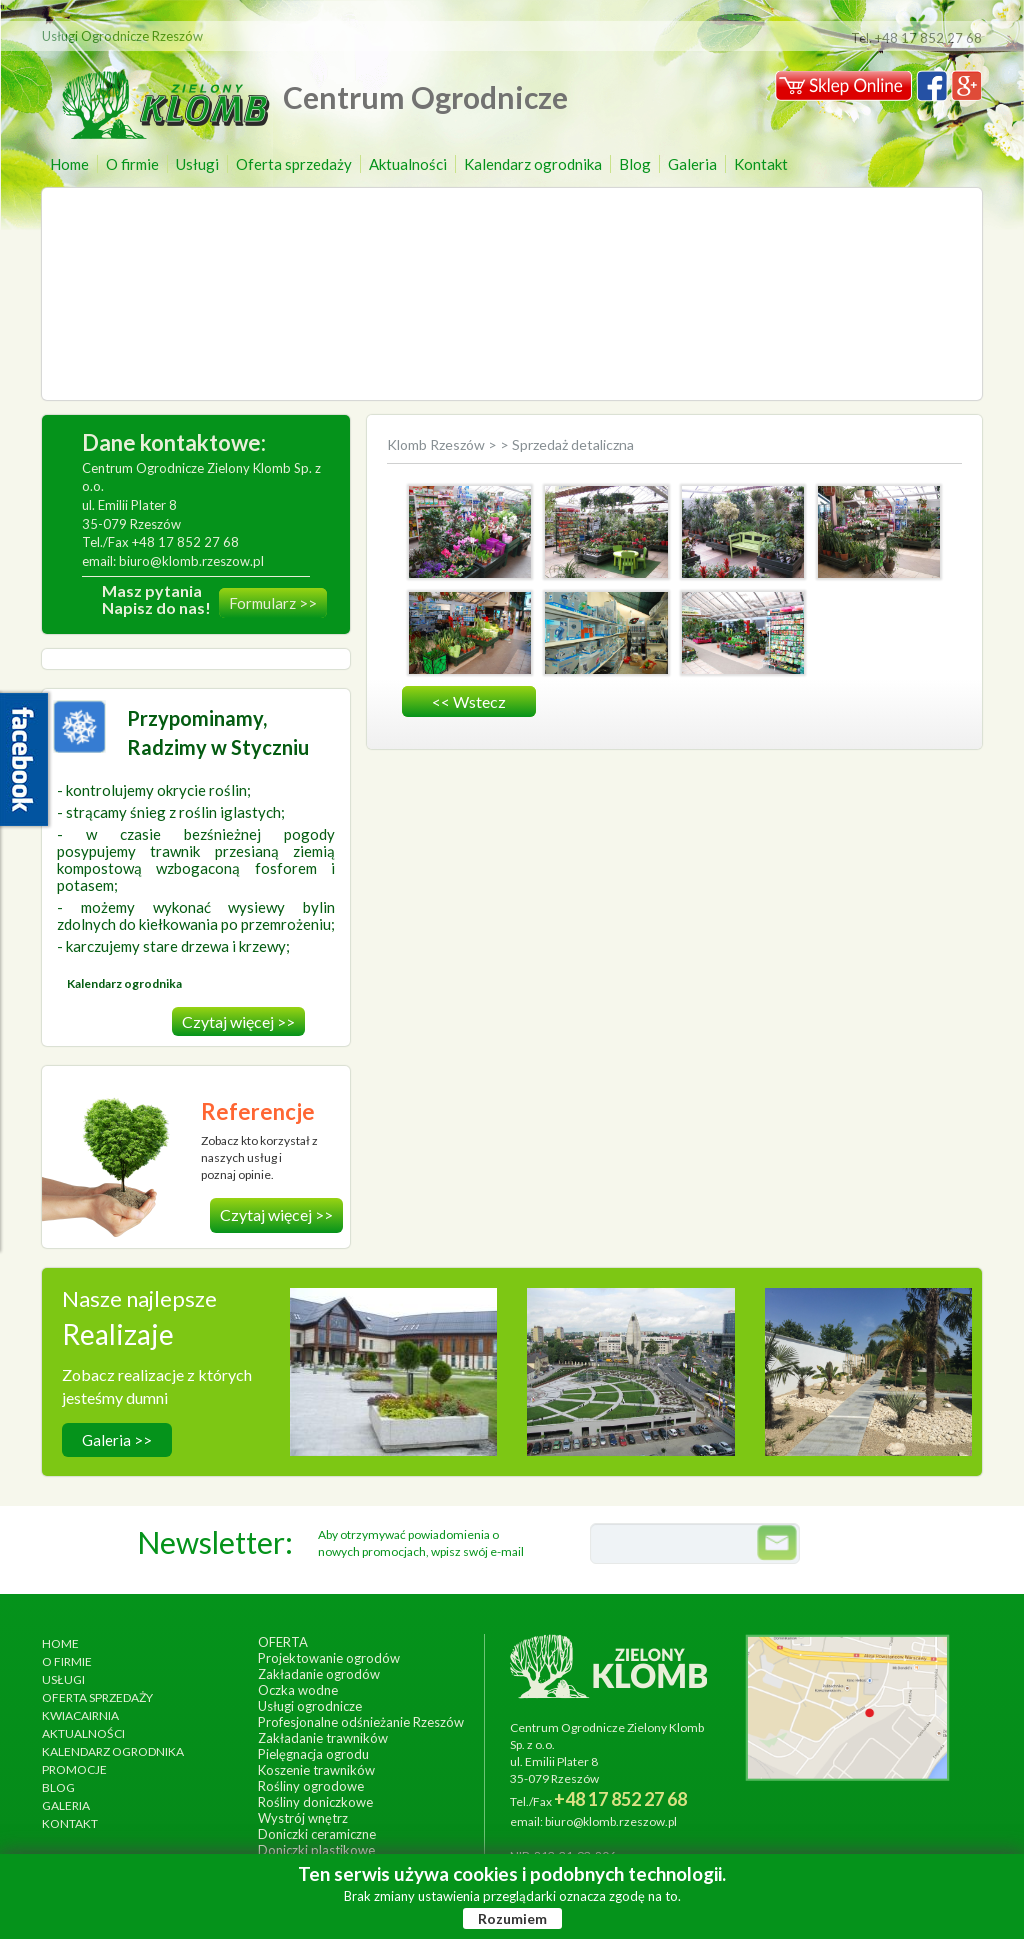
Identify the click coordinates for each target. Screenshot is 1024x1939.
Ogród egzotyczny (868, 1364)
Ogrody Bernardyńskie (631, 1364)
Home (69, 164)
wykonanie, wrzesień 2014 (393, 1384)
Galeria (692, 164)
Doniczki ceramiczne (317, 1834)
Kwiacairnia (80, 1715)
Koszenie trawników (316, 1770)
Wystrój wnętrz (303, 1818)
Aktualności (408, 164)
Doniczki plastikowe (316, 1850)
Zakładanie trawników (323, 1738)
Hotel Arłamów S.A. (393, 1364)
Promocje (74, 1769)
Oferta (283, 1642)
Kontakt (761, 164)
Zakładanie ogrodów (319, 1674)
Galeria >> (117, 1440)
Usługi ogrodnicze (310, 1706)
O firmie (132, 164)
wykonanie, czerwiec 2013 (631, 1384)
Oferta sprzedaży (294, 164)
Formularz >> (273, 603)
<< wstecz (469, 701)
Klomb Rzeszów (437, 444)
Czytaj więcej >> (238, 1021)
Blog (635, 164)
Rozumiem (512, 1918)
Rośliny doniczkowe (315, 1802)
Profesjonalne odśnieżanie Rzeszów (361, 1722)
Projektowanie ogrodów (329, 1658)
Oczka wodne (298, 1690)
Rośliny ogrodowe (311, 1786)
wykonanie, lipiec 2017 (868, 1384)
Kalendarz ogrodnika (533, 164)
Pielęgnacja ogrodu (313, 1754)
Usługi (197, 164)
